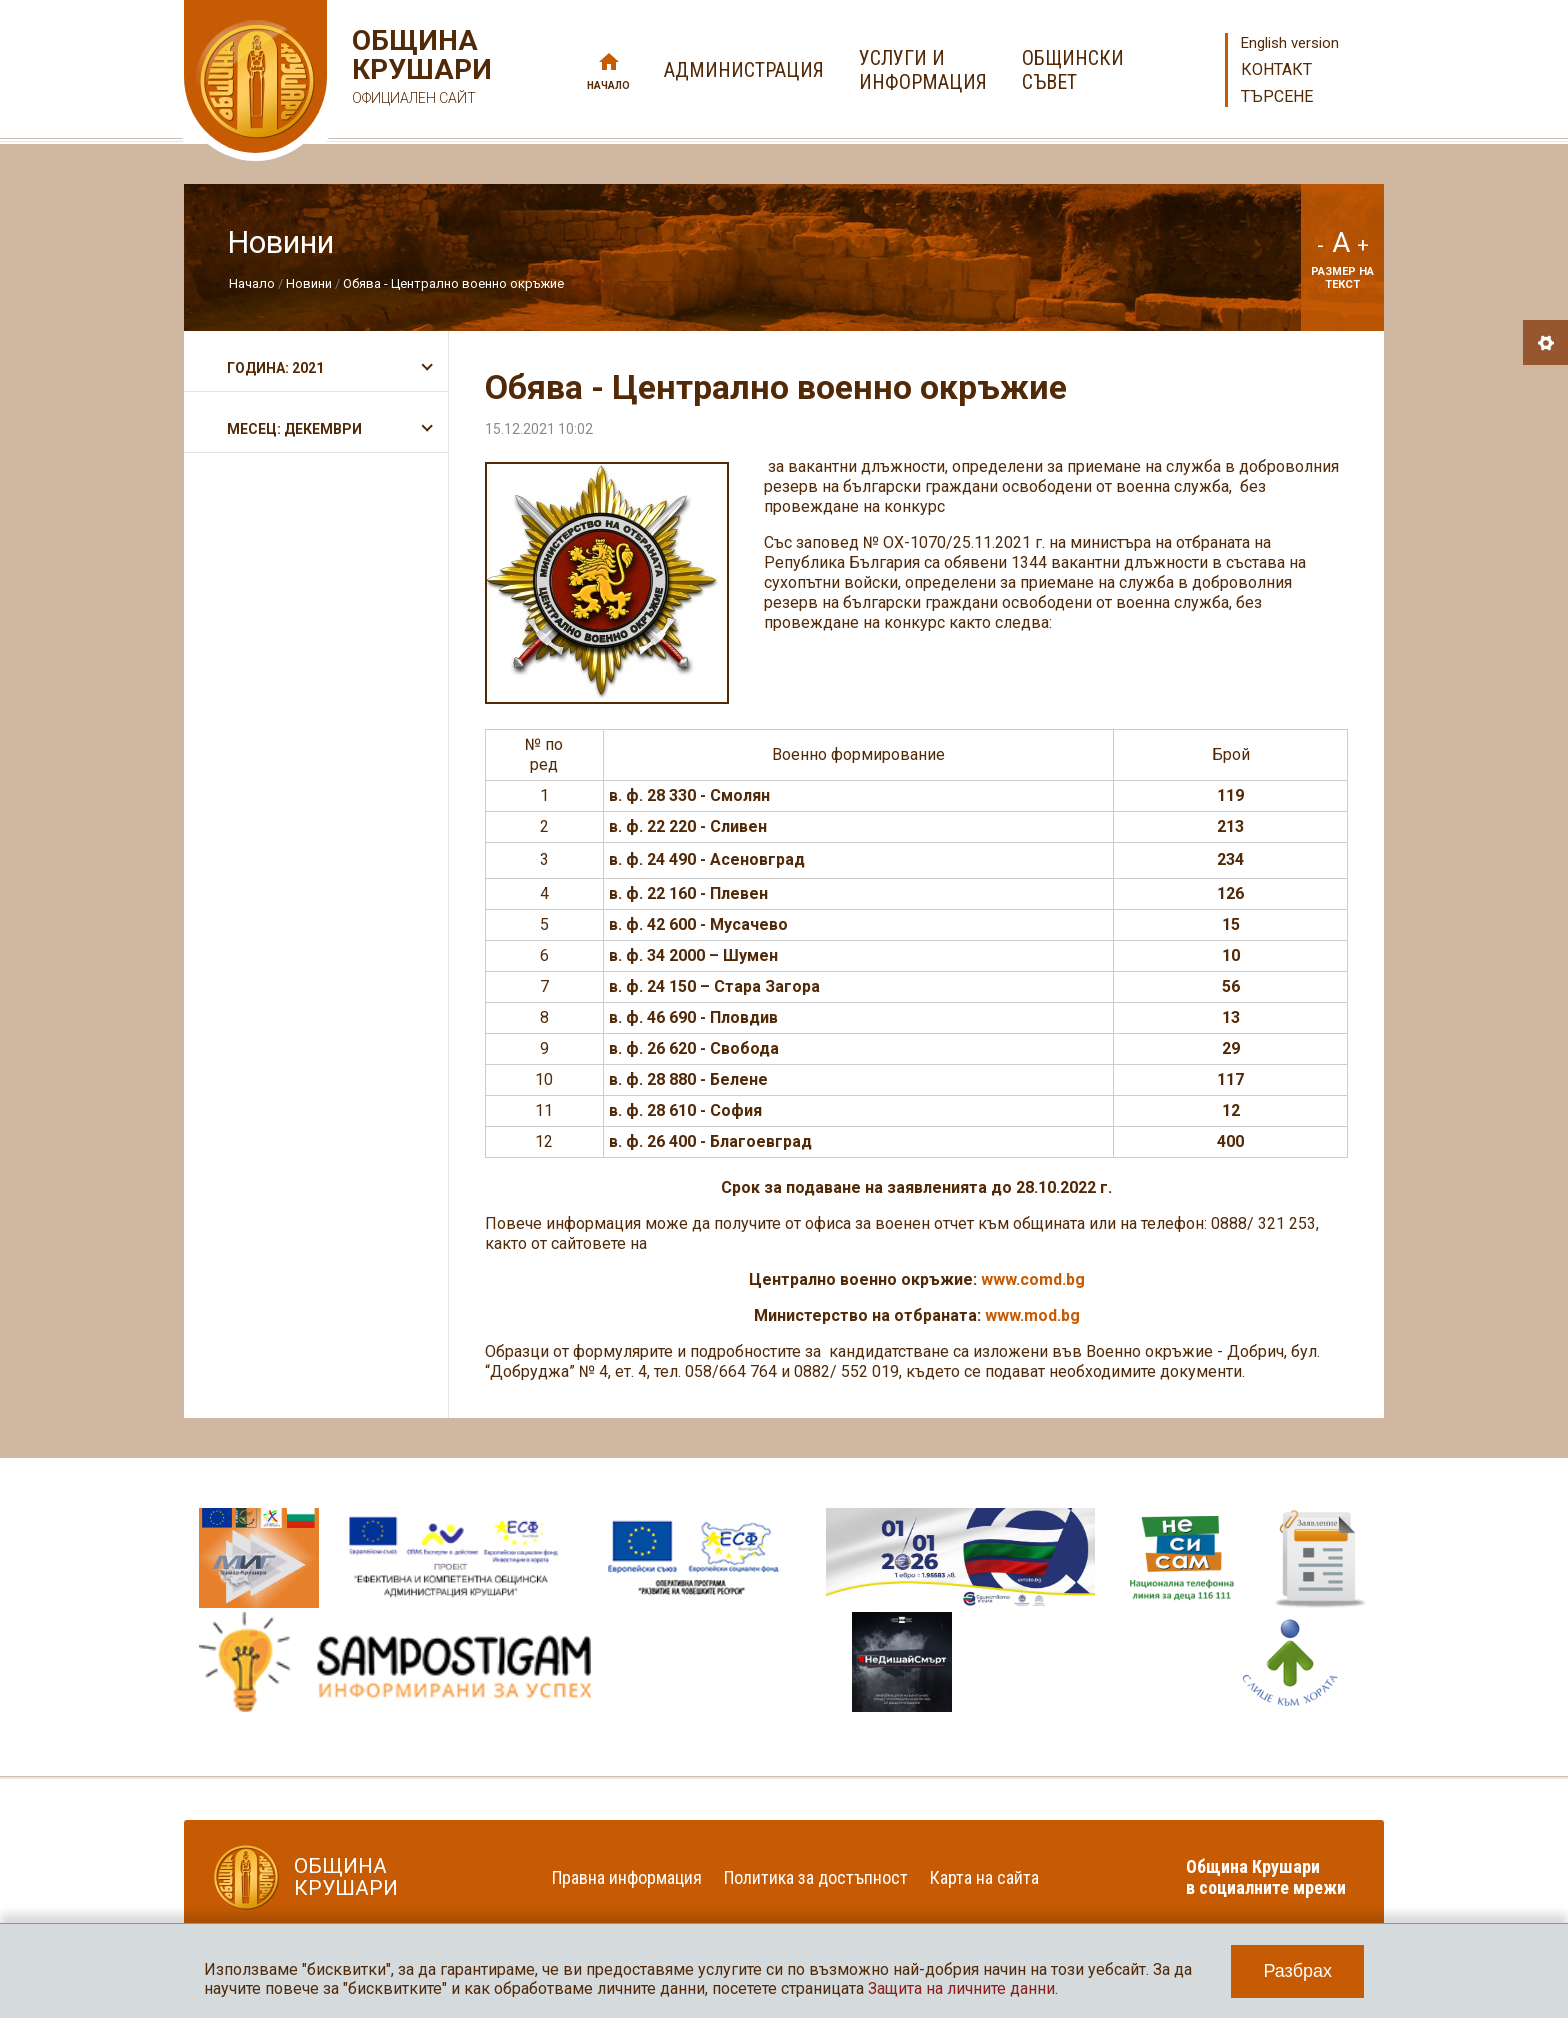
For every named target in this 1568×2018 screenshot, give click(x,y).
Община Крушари (419, 69)
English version (1290, 43)
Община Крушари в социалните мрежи (1266, 1877)
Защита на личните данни (961, 1988)
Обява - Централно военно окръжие (453, 283)
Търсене (1277, 96)
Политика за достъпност (816, 1877)
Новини (309, 283)
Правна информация (627, 1877)
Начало (608, 85)
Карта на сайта (984, 1877)
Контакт (1276, 69)
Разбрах (1297, 1971)
